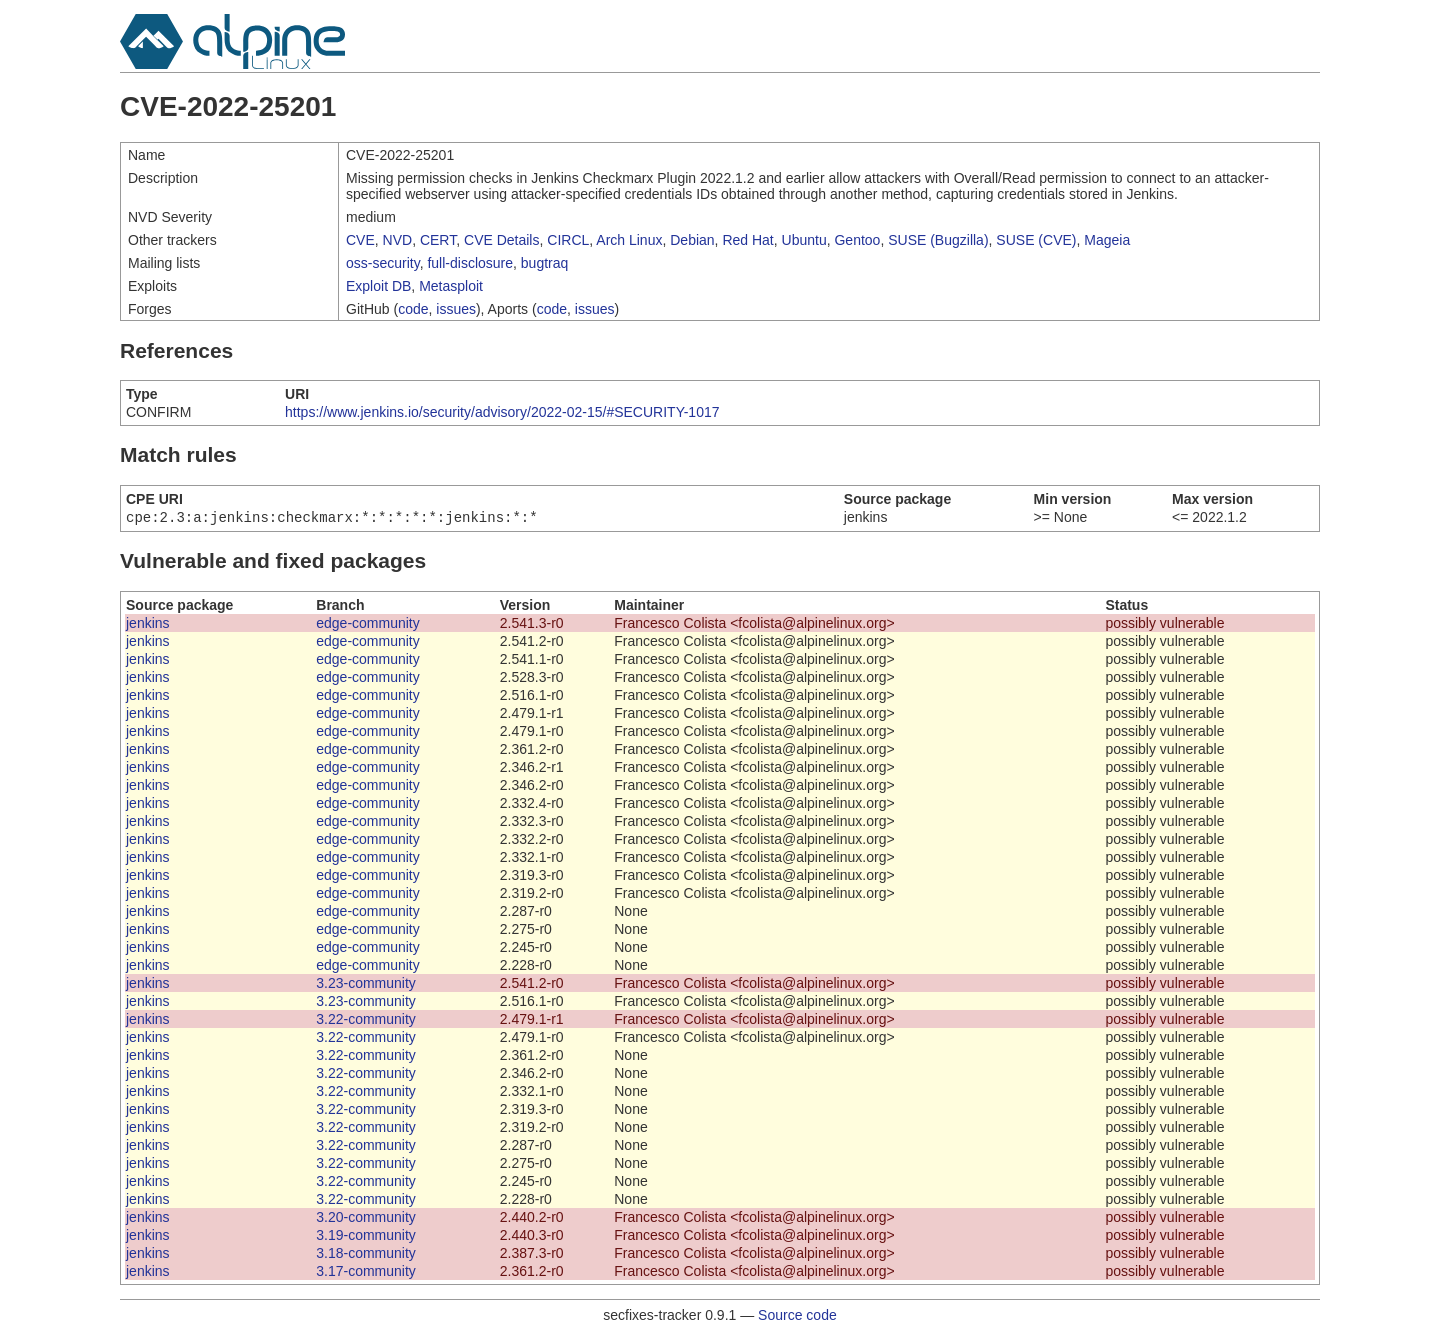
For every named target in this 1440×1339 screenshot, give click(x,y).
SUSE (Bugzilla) (938, 240)
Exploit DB (378, 286)
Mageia (1107, 240)
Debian (692, 240)
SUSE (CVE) (1036, 240)
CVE (360, 240)
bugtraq (544, 263)
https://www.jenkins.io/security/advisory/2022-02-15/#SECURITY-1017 (502, 412)
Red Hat (747, 240)
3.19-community (366, 1237)
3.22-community (366, 1021)
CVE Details (501, 240)
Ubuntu (804, 240)
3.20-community (366, 1219)
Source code (797, 1317)
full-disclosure (470, 263)
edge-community (368, 625)
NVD (398, 240)
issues (456, 309)
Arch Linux (629, 240)
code (413, 309)
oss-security (383, 263)
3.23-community (366, 985)
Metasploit (451, 286)
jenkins (148, 625)
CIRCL (568, 240)
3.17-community (366, 1273)
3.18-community (366, 1255)
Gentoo (857, 240)
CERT (438, 240)
